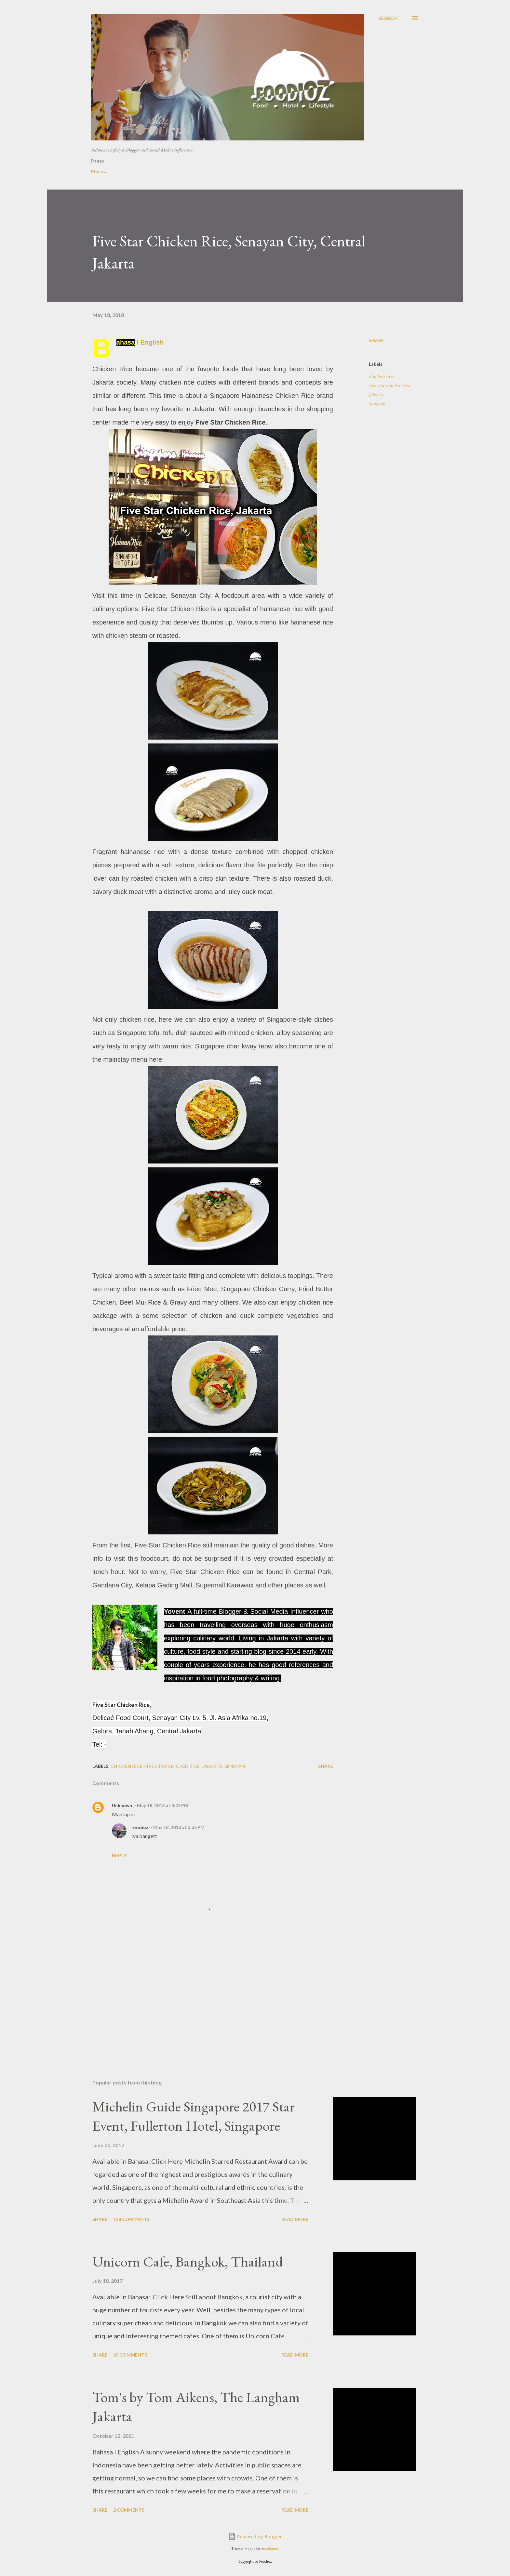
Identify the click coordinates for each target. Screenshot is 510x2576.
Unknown (122, 1805)
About (130, 171)
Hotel (193, 171)
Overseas (304, 171)
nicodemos (270, 2549)
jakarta (376, 394)
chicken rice (381, 376)
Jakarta (227, 171)
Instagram (345, 171)
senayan (377, 403)
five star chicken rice (389, 385)
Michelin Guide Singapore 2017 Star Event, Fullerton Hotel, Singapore (193, 2116)
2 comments (128, 2510)
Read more (294, 2219)
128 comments (131, 2219)
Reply (119, 1855)
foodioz (139, 1827)
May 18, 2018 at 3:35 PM (179, 1827)
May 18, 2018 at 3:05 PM (162, 1805)
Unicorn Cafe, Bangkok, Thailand (187, 2261)
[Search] (388, 18)
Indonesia (264, 171)
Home (97, 171)
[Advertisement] (202, 1998)
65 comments (130, 2355)
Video (161, 171)
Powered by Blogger (255, 2536)
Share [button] (376, 340)
